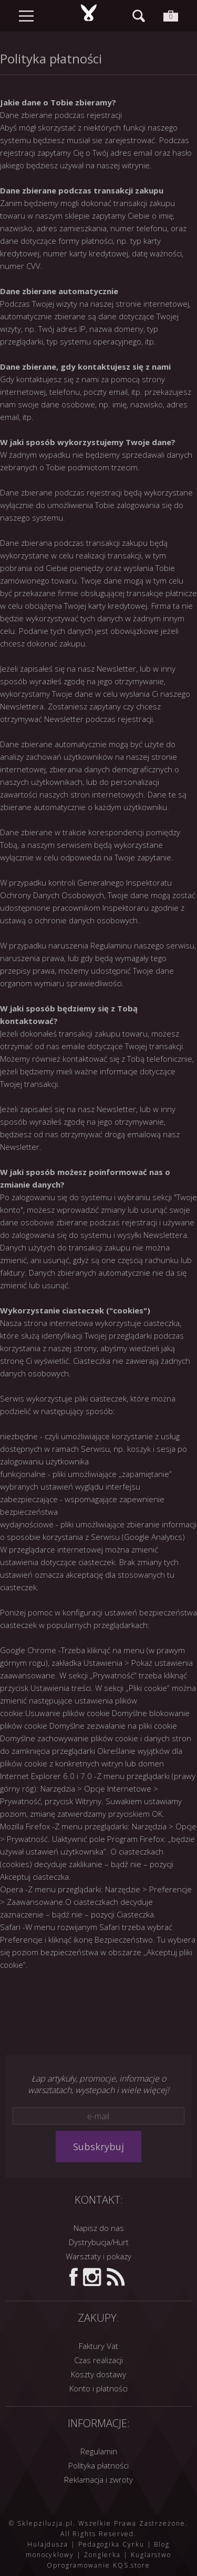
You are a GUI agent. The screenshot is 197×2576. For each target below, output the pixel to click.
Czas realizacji (98, 2360)
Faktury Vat (98, 2346)
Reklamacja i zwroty (98, 2479)
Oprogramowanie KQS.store (98, 2565)
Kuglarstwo (151, 2554)
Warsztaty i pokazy (98, 2256)
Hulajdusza (47, 2544)
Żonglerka (102, 2554)
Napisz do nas (99, 2228)
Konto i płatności (98, 2388)
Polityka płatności (98, 2465)
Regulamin (98, 2451)
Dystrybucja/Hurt (99, 2242)
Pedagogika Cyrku (111, 2544)
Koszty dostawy (98, 2374)
